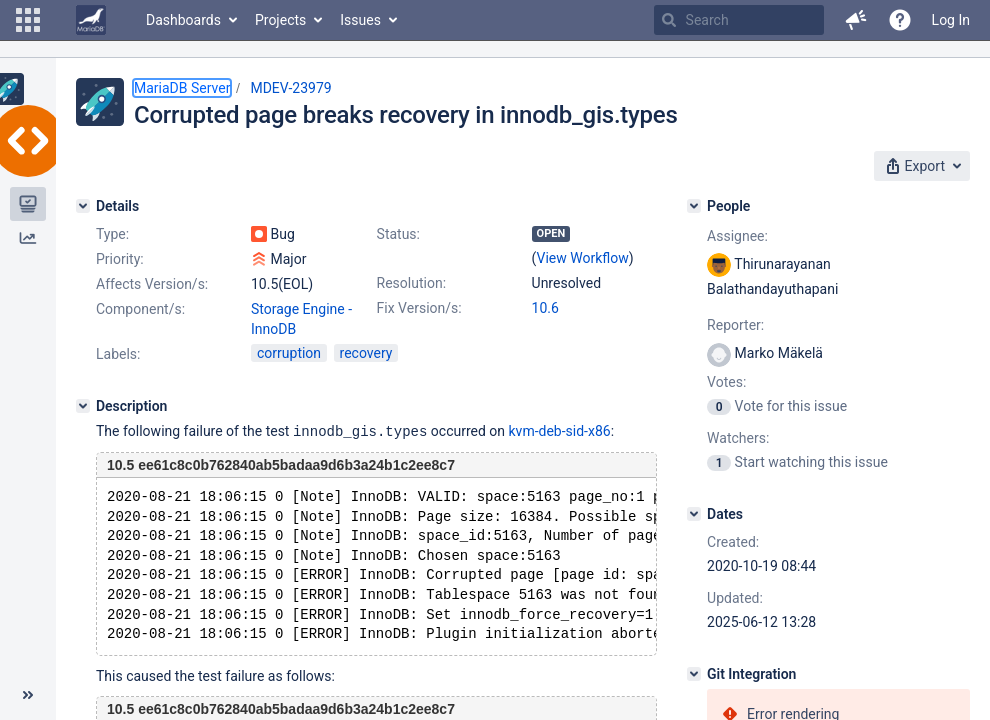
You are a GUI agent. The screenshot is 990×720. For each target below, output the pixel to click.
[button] (28, 20)
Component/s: (140, 309)
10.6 (545, 308)
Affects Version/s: (152, 284)
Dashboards (183, 20)
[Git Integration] (694, 674)
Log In (951, 20)
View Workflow (583, 258)
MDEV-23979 (290, 88)
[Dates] (694, 514)
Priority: (120, 259)
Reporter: (735, 325)
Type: (112, 234)
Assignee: (737, 236)
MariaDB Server (182, 88)
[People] (694, 206)
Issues (360, 20)
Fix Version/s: (419, 308)
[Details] (83, 206)
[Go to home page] (91, 20)
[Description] (83, 406)
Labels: (118, 354)
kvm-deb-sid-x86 (560, 431)
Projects (280, 20)
